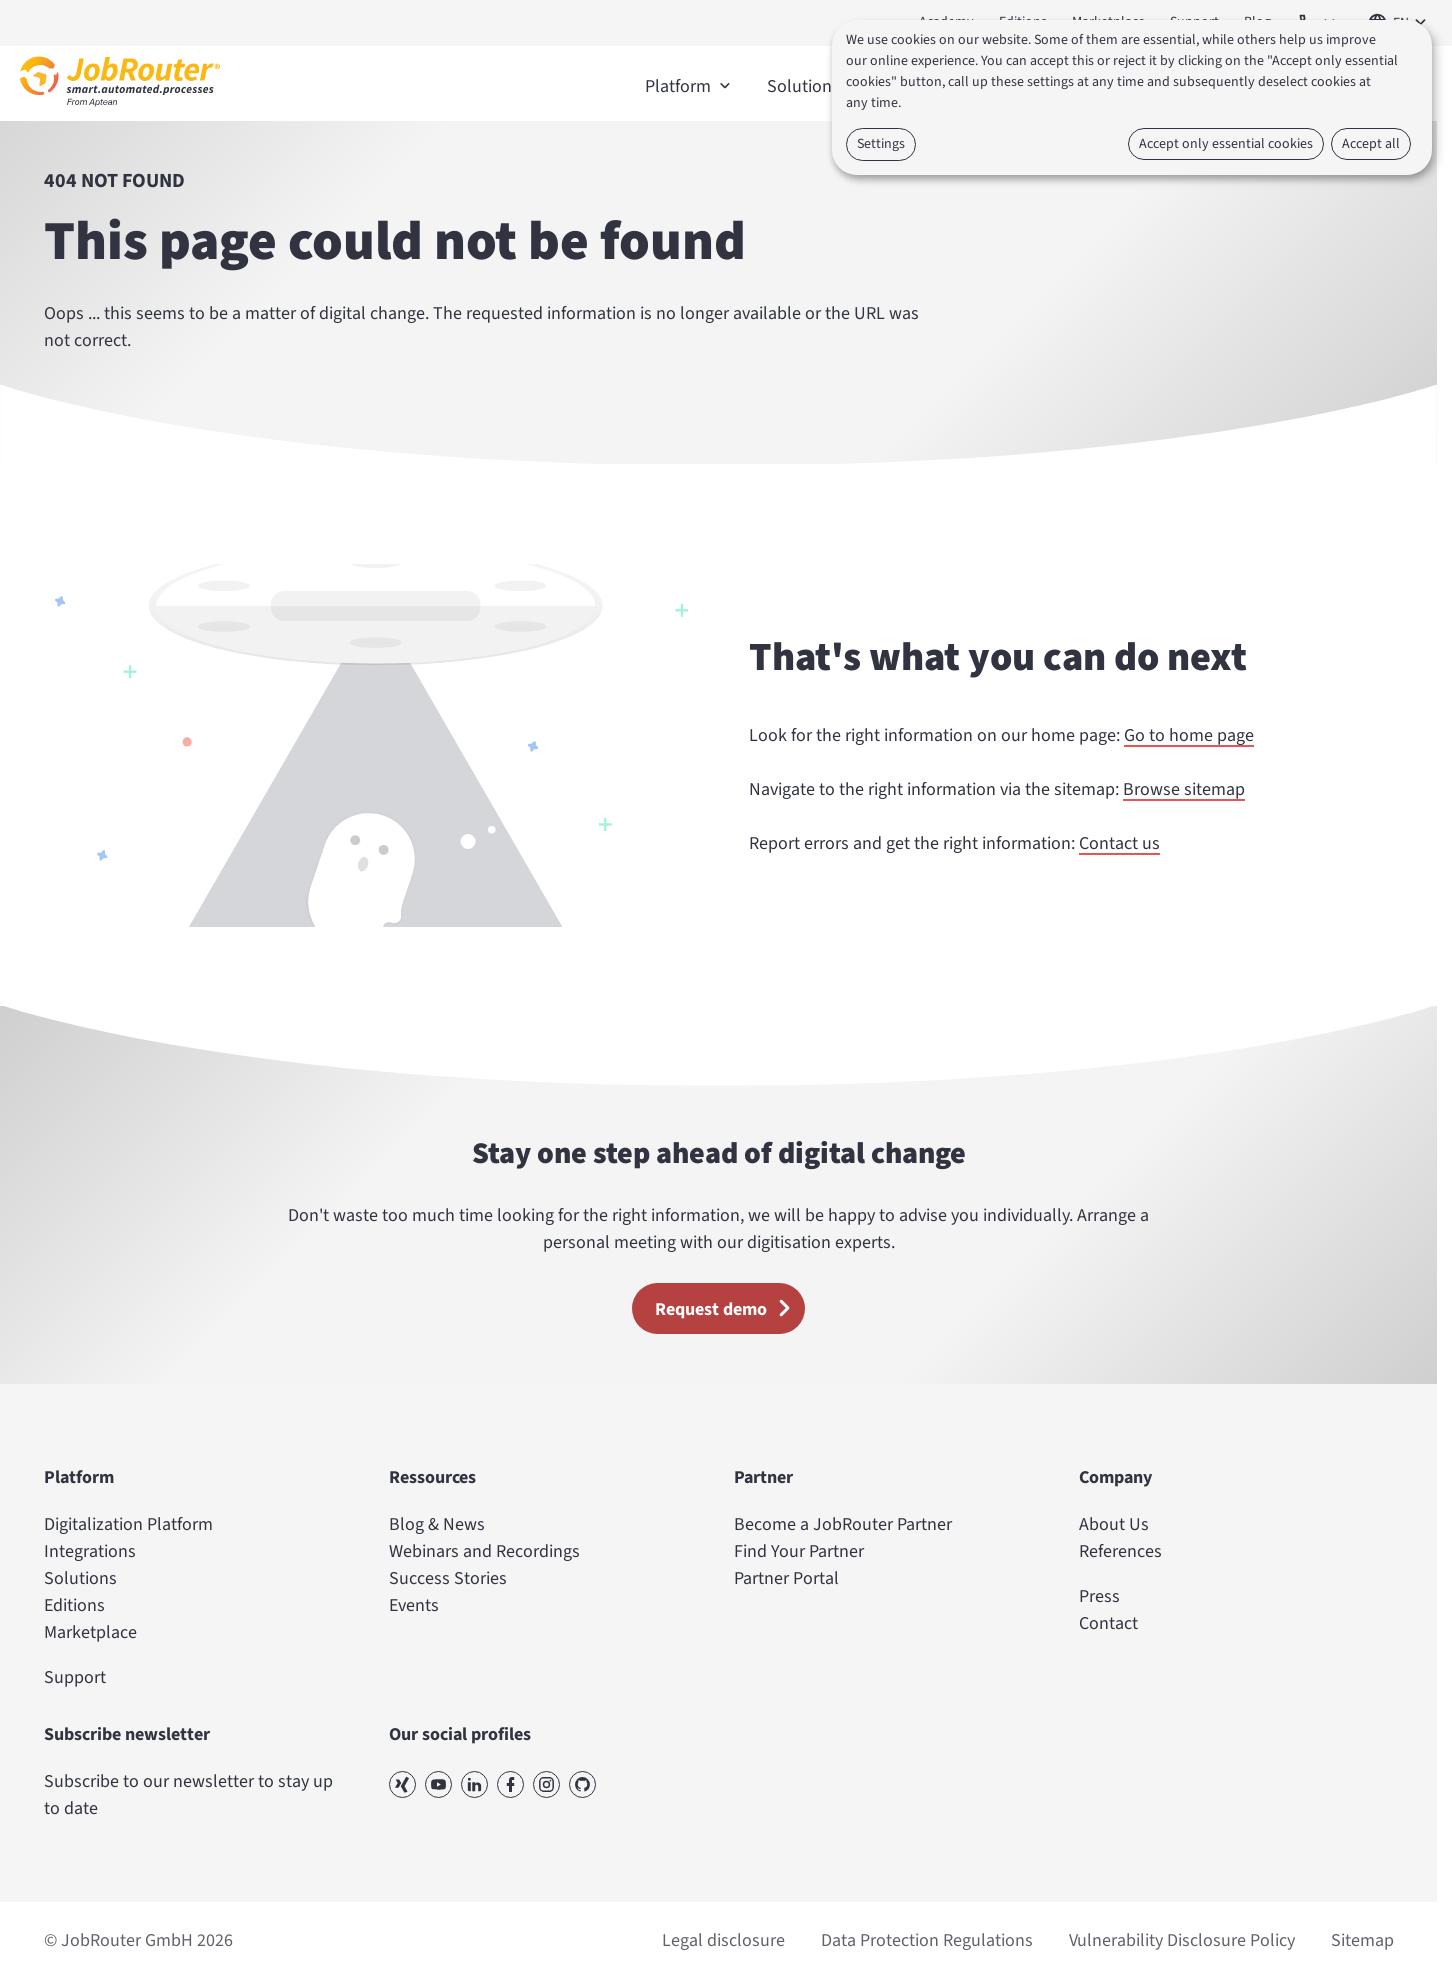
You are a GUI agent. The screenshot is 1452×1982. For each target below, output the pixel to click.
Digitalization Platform (128, 1524)
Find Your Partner (799, 1551)
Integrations (90, 1551)
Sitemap (1362, 1940)
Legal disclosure (723, 1940)
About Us (1114, 1524)
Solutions (80, 1578)
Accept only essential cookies (1226, 144)
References (1120, 1551)
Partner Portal (786, 1578)
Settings (881, 144)
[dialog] (1132, 97)
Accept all (1371, 144)
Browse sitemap (1184, 789)
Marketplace (90, 1632)
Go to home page (1189, 735)
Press (1099, 1596)
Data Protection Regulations (927, 1940)
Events (414, 1605)
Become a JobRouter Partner (843, 1524)
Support (75, 1677)
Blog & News (437, 1524)
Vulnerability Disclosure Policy (1182, 1940)
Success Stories (448, 1578)
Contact (1108, 1623)
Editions (74, 1605)
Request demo (729, 1308)
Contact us (1119, 843)
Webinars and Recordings (484, 1551)
